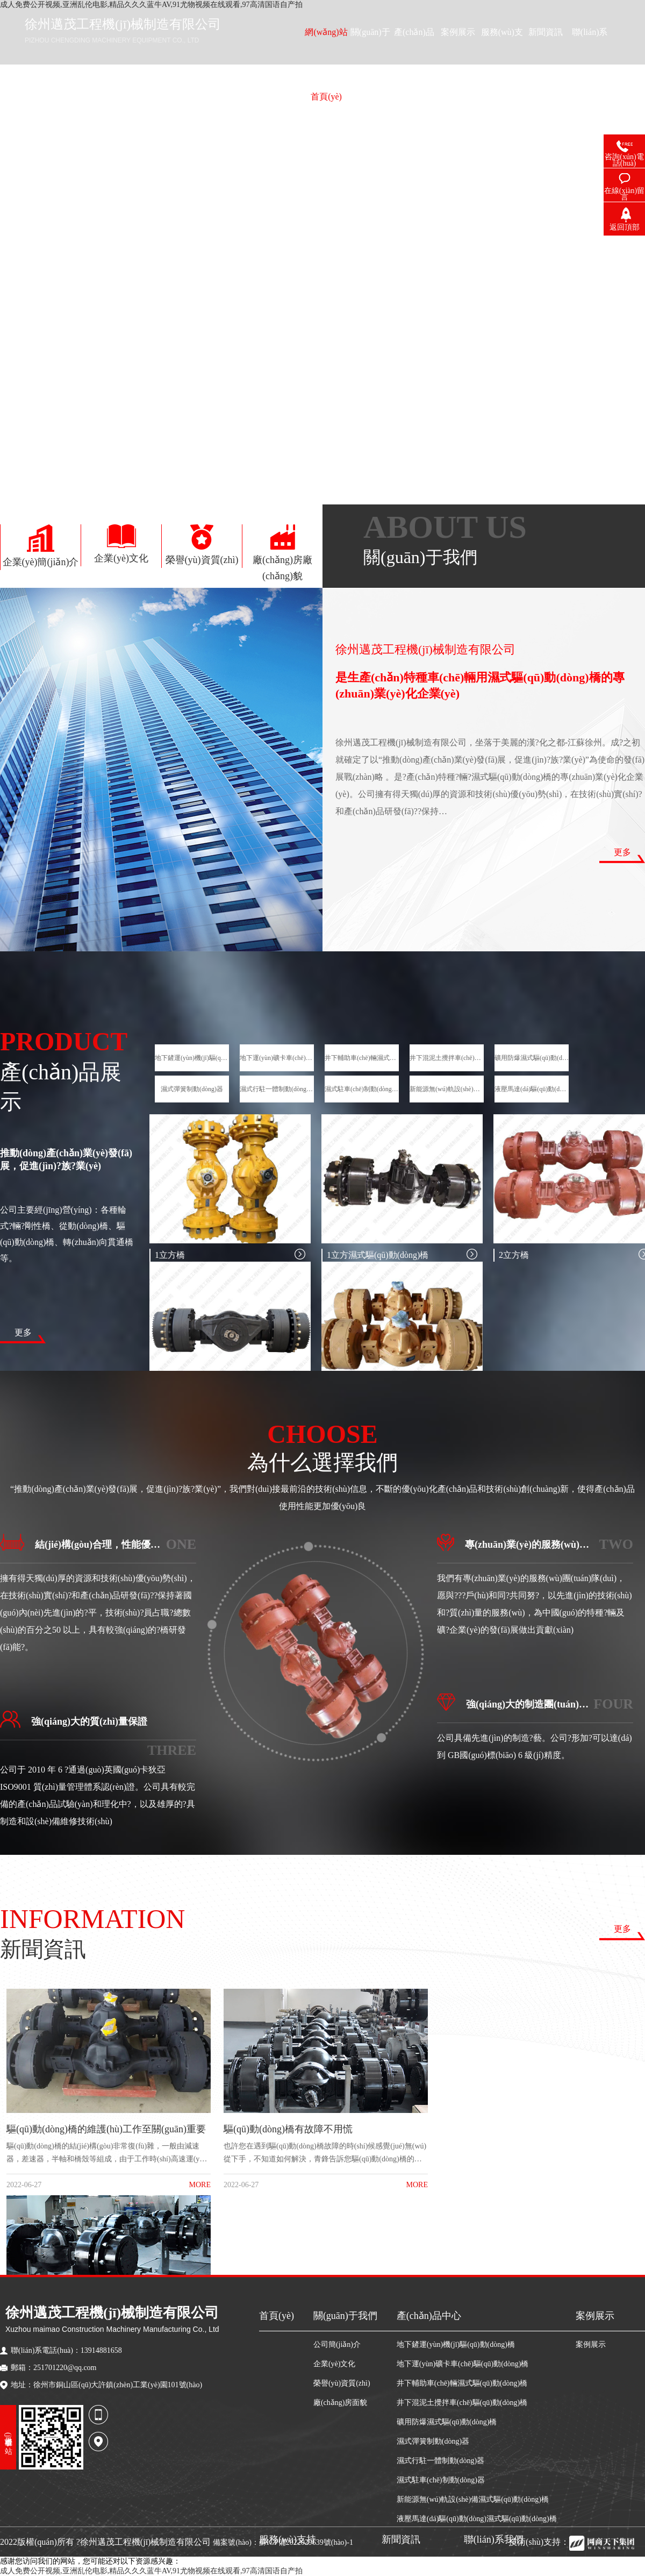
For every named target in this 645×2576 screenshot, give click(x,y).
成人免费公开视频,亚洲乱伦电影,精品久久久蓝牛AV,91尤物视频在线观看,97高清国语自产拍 (151, 2571)
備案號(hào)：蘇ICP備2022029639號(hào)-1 (283, 2542)
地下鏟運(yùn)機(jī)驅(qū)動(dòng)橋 (192, 1058)
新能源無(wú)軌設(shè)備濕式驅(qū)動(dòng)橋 (447, 1089)
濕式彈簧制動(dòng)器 (192, 1089)
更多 (622, 852)
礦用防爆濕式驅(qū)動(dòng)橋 (531, 1058)
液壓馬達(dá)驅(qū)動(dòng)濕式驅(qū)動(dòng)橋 (531, 1089)
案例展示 (591, 2344)
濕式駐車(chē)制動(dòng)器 (362, 1089)
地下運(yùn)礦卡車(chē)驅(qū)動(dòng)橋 (277, 1058)
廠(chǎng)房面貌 (340, 2403)
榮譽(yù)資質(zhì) (341, 2383)
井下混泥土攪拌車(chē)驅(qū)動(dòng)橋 (447, 1058)
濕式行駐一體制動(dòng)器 (277, 1089)
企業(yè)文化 (334, 2364)
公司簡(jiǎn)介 (337, 2344)
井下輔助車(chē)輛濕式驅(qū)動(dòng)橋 (362, 1058)
